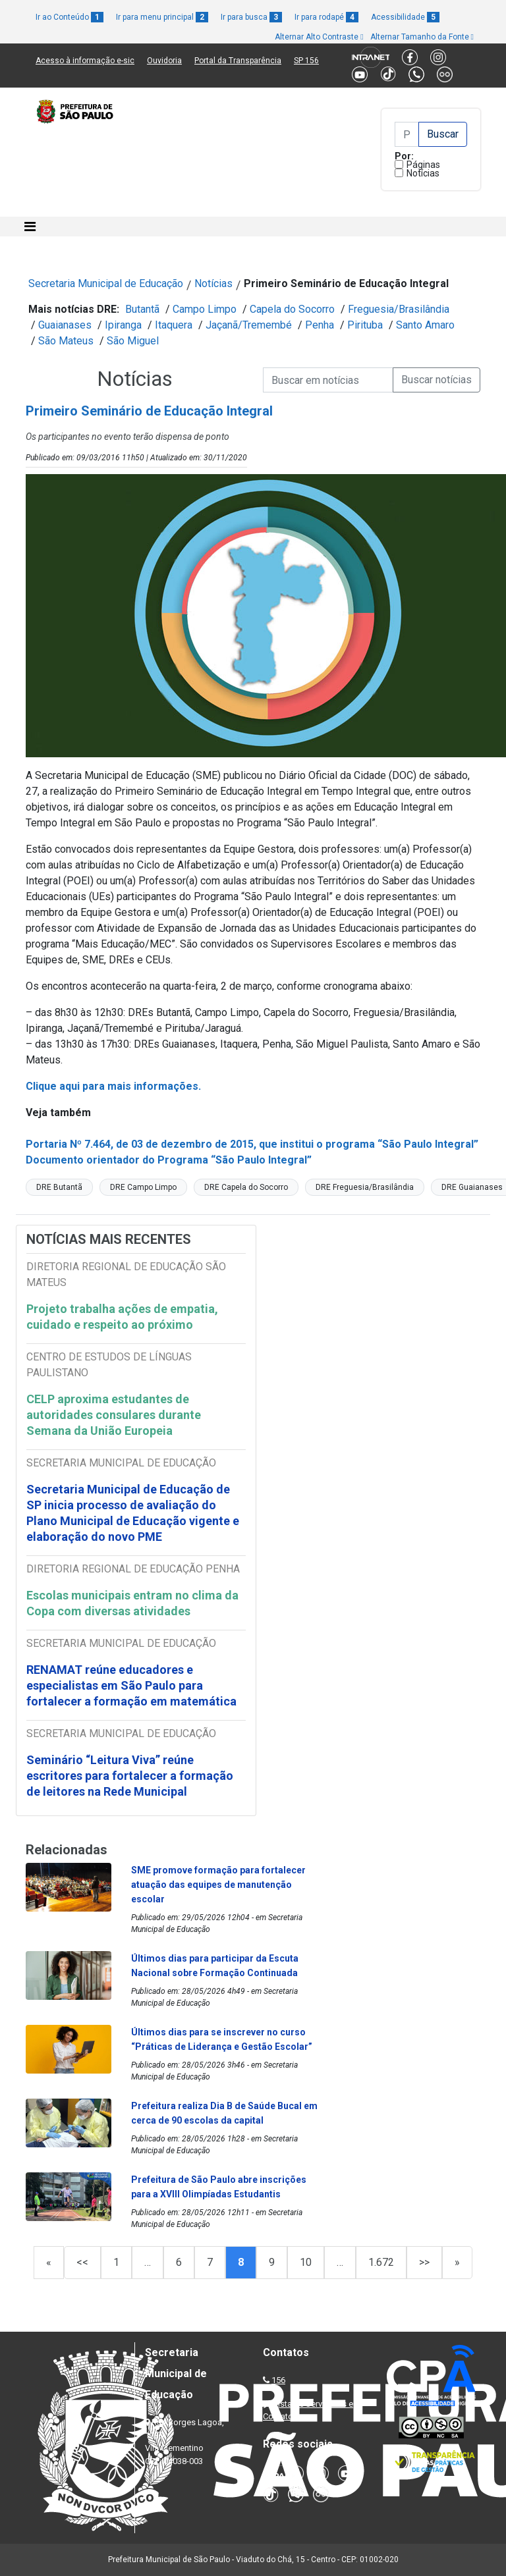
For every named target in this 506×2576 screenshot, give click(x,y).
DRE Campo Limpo (143, 1187)
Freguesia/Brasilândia (398, 309)
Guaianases (65, 325)
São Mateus (66, 341)
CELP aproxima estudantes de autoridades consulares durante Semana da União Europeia (113, 1414)
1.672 (381, 2262)
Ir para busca (251, 17)
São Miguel (133, 341)
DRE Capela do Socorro (246, 1187)
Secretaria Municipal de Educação (105, 283)
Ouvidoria (164, 60)
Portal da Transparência (237, 60)
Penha (319, 325)
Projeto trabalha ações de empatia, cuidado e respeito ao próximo (122, 1316)
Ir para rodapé (326, 17)
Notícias (423, 173)
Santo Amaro (425, 325)
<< (82, 2262)
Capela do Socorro (292, 309)
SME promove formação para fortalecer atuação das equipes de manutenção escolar (218, 1884)
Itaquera (173, 325)
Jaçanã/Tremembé (249, 325)
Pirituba (365, 325)
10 (306, 2262)
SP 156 (306, 60)
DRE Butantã (59, 1187)
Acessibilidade (405, 17)
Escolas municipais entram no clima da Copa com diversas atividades (132, 1603)
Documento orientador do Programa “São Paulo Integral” (169, 1160)
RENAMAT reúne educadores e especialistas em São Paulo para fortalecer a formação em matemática (132, 1685)
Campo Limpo (205, 309)
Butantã (142, 309)
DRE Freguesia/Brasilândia (365, 1187)
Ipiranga (123, 325)
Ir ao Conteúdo (69, 17)
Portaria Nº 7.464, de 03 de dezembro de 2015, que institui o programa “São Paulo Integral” (252, 1144)
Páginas (423, 165)
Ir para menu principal (162, 17)
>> (424, 2262)
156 (278, 2380)
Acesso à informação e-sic (85, 60)
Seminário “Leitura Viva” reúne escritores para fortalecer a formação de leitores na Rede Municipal (129, 1775)
